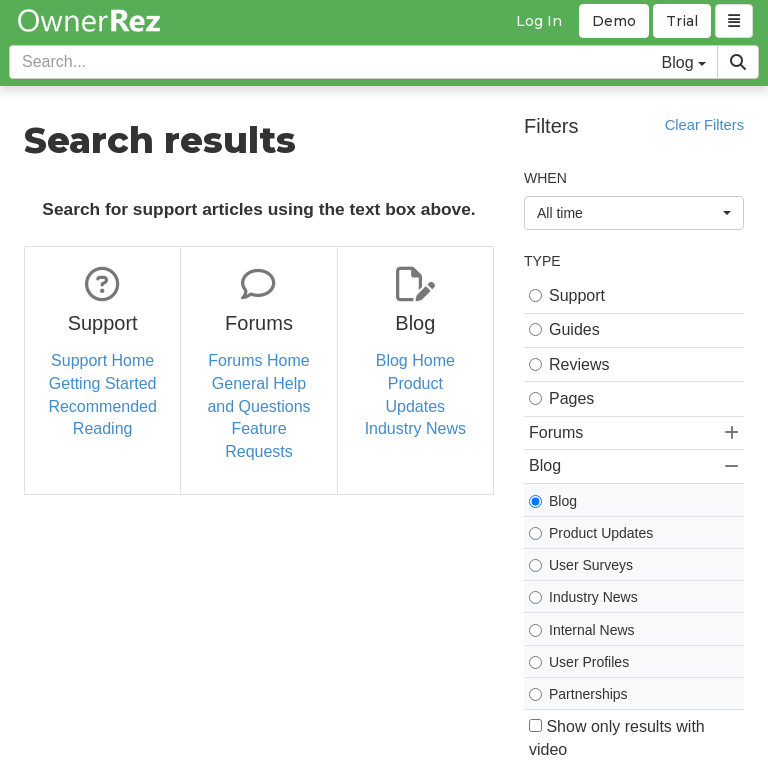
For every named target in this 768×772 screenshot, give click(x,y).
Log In (539, 21)
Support (567, 295)
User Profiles (579, 662)
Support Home (102, 360)
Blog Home (415, 360)
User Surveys (581, 565)
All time (634, 213)
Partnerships (578, 694)
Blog (553, 501)
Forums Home (258, 360)
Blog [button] (634, 465)
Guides (564, 329)
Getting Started (103, 383)
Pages (561, 398)
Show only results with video (617, 738)
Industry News (415, 428)
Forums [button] (634, 432)
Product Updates (591, 533)
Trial (682, 21)
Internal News (582, 630)
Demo (614, 21)
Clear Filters (704, 125)
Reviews (569, 364)
